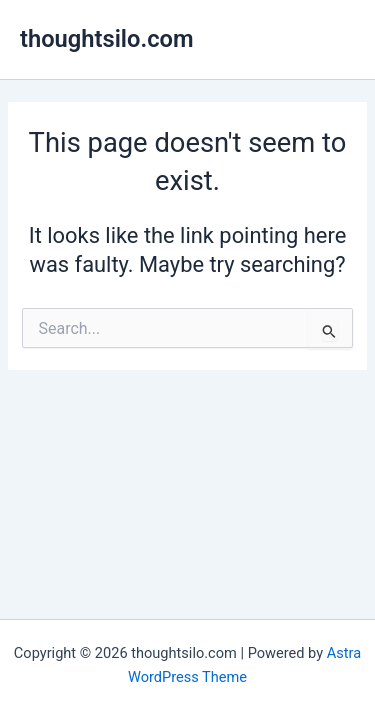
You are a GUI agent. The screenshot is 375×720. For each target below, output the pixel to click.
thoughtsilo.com (107, 39)
